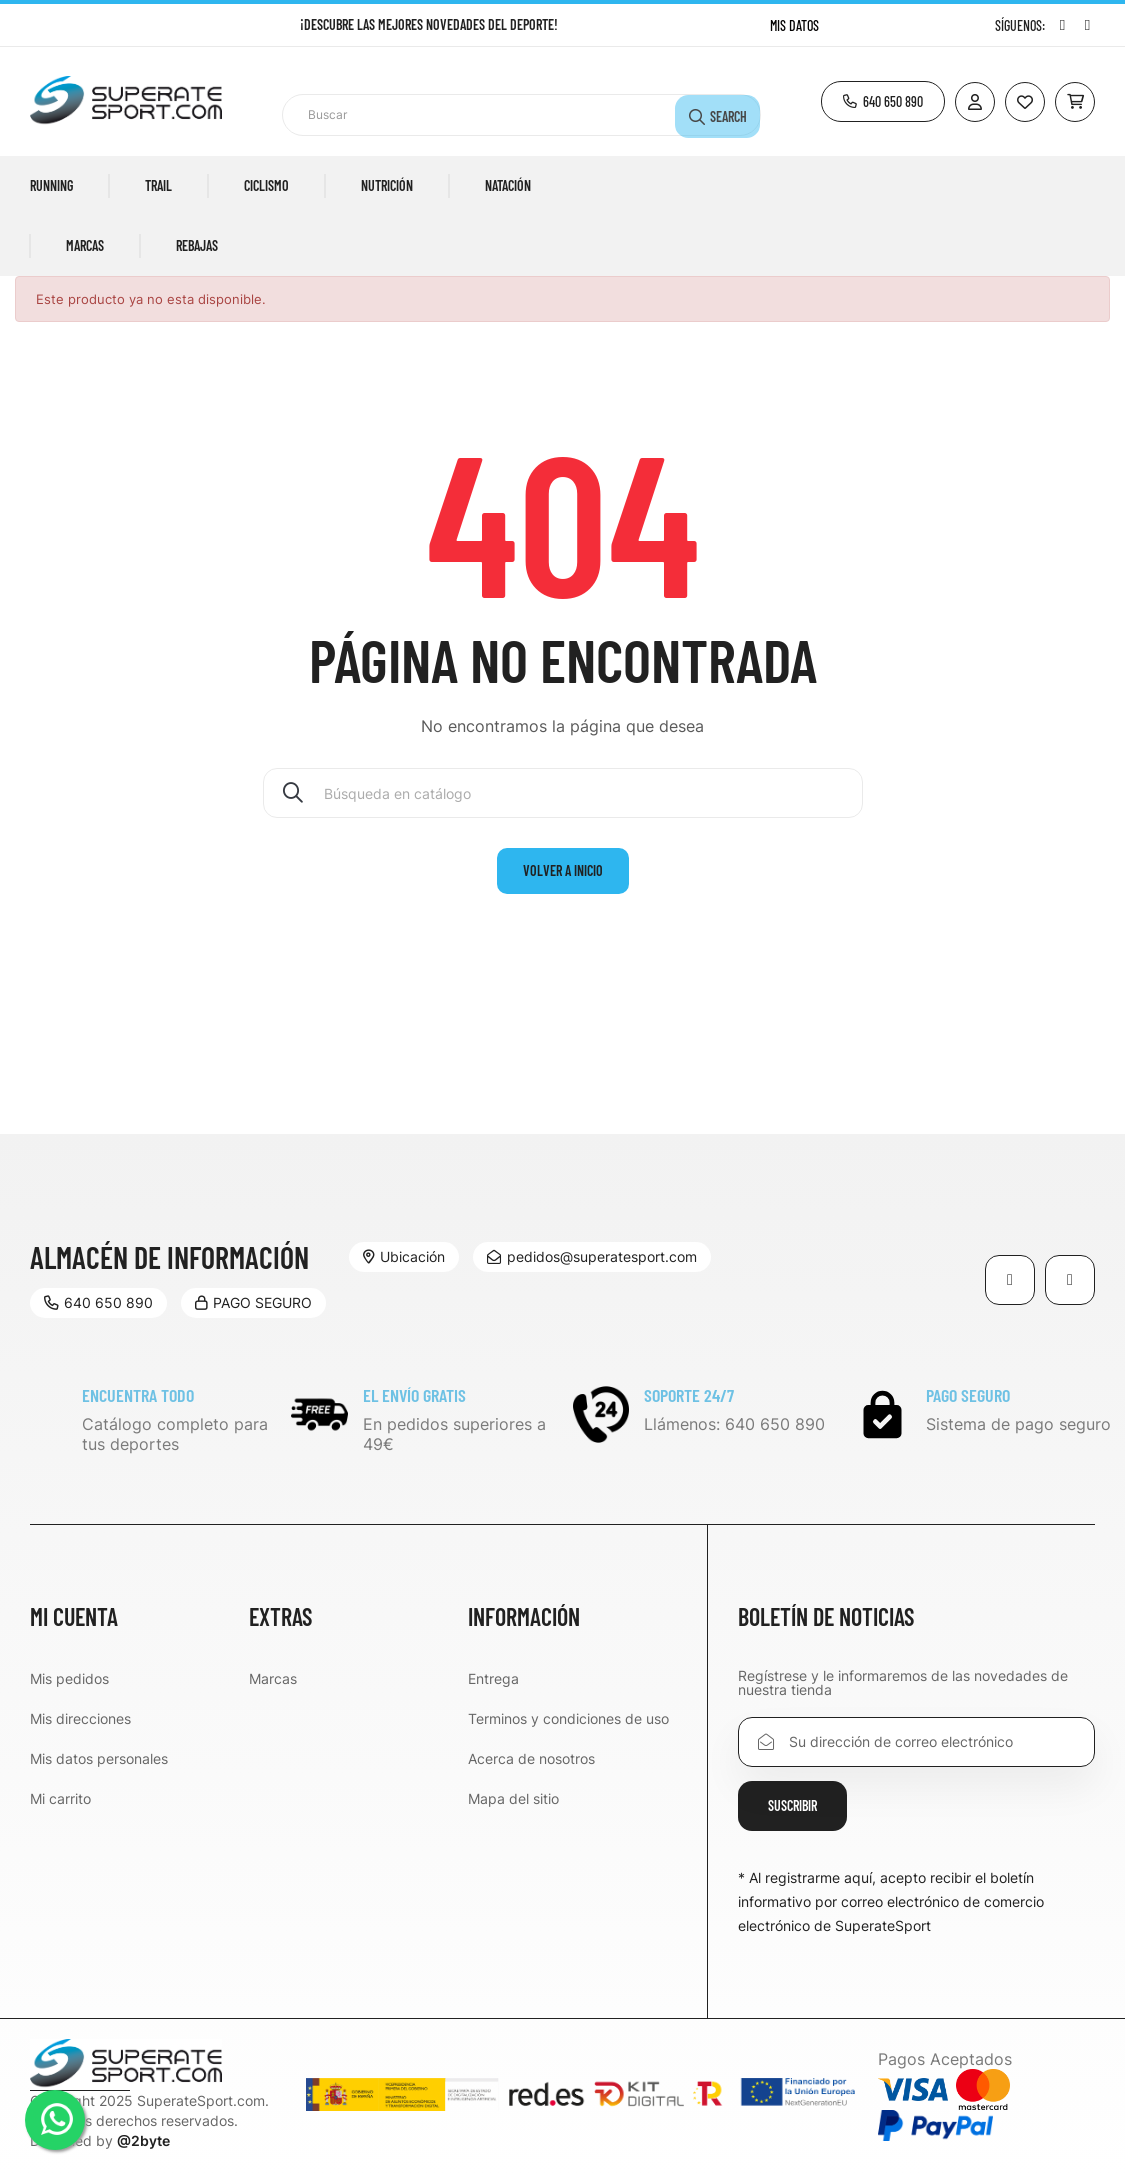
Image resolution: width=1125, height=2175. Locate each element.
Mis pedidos (69, 1678)
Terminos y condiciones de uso (568, 1718)
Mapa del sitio (513, 1798)
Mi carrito (60, 1798)
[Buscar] (563, 793)
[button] (883, 101)
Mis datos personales (99, 1758)
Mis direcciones (80, 1718)
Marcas (273, 1678)
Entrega (493, 1678)
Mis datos (794, 25)
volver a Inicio (563, 870)
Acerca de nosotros (531, 1758)
